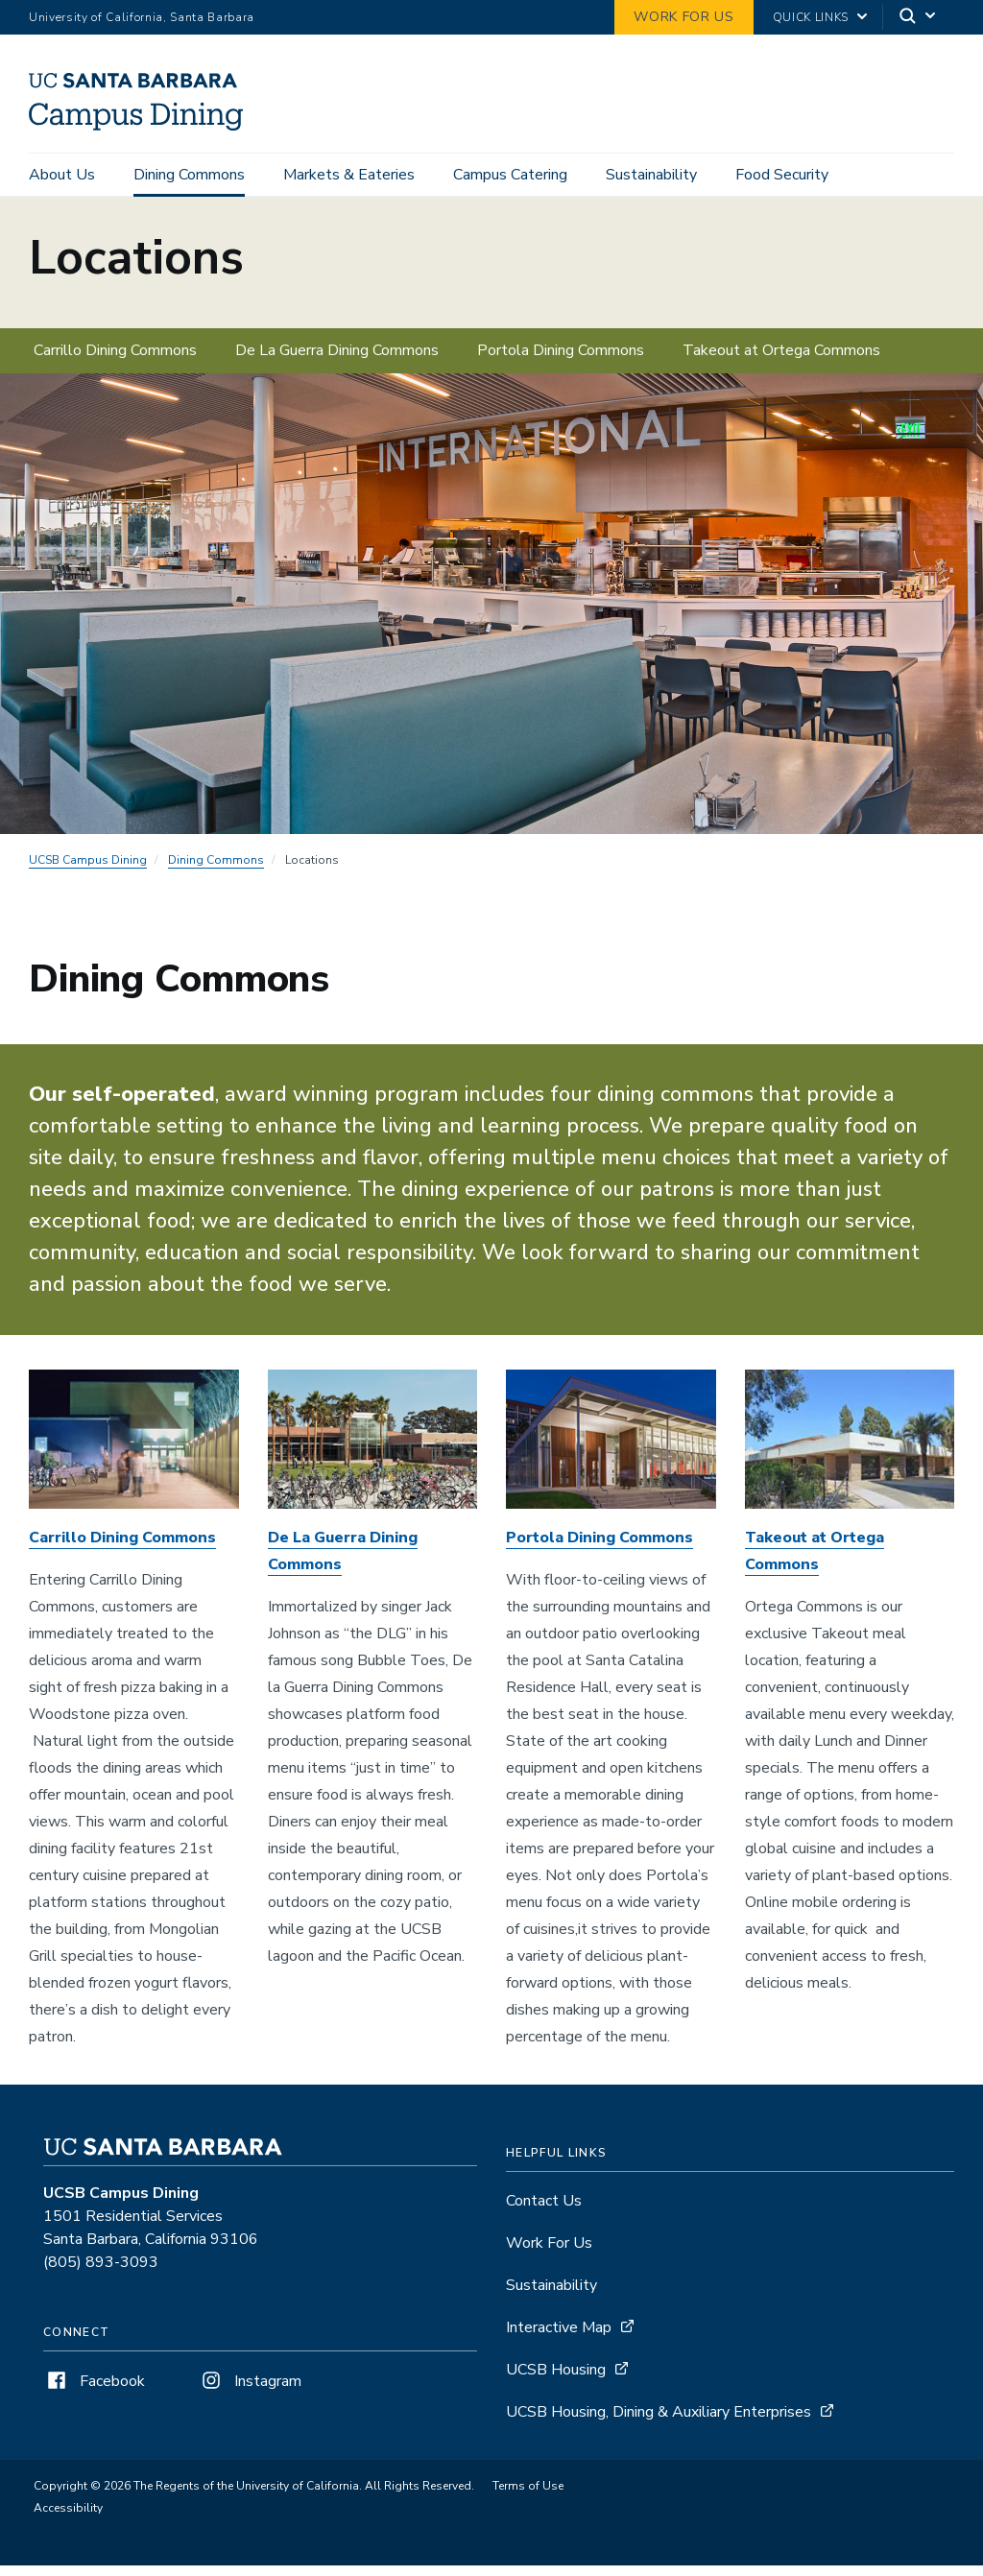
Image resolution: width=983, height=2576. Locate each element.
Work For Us (549, 2253)
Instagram (249, 2391)
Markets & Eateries (349, 174)
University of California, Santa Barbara (141, 17)
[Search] (918, 18)
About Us (62, 174)
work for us (683, 17)
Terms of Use (527, 2496)
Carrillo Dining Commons (115, 359)
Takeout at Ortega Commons (781, 359)
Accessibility (68, 2518)
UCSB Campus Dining (88, 869)
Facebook (94, 2391)
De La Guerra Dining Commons (337, 359)
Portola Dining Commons (560, 359)
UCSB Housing (556, 2380)
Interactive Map (558, 2338)
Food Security (781, 174)
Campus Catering (510, 174)
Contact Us (544, 2211)
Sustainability (651, 174)
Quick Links (811, 17)
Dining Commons (189, 174)
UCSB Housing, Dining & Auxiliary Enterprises (658, 2422)
